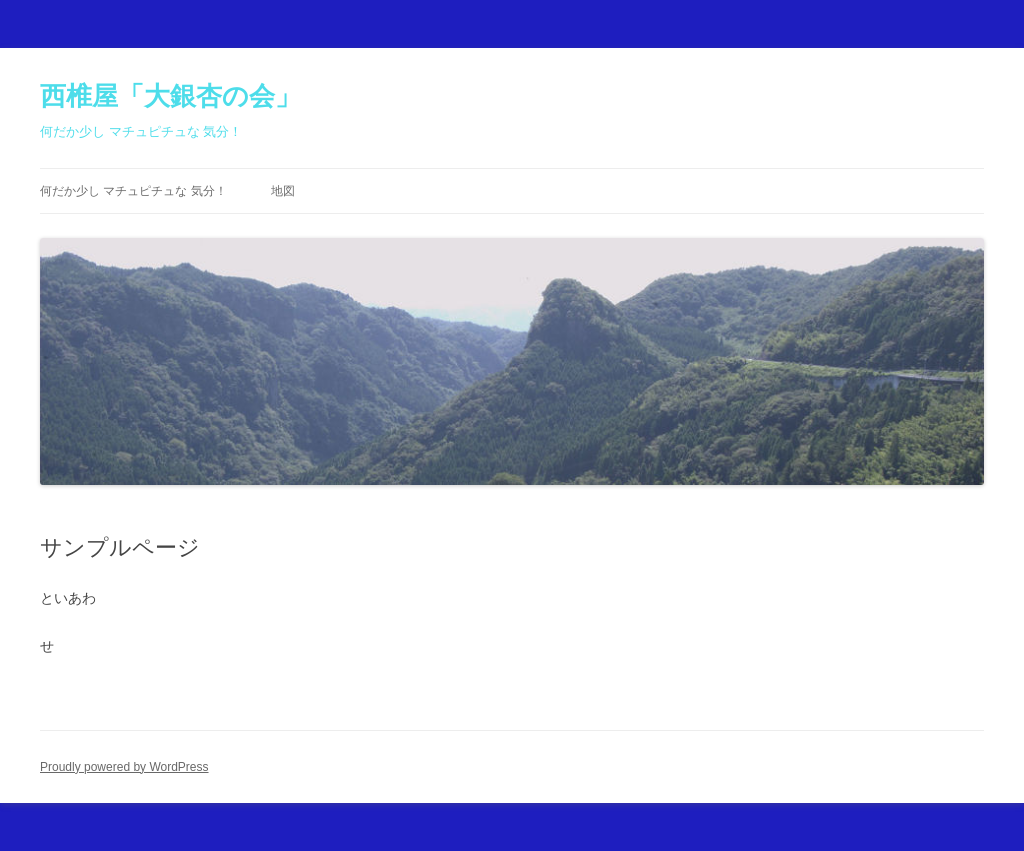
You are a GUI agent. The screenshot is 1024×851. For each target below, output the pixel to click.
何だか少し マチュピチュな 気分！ (133, 191)
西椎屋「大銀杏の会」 (170, 96)
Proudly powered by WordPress (124, 767)
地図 (283, 191)
